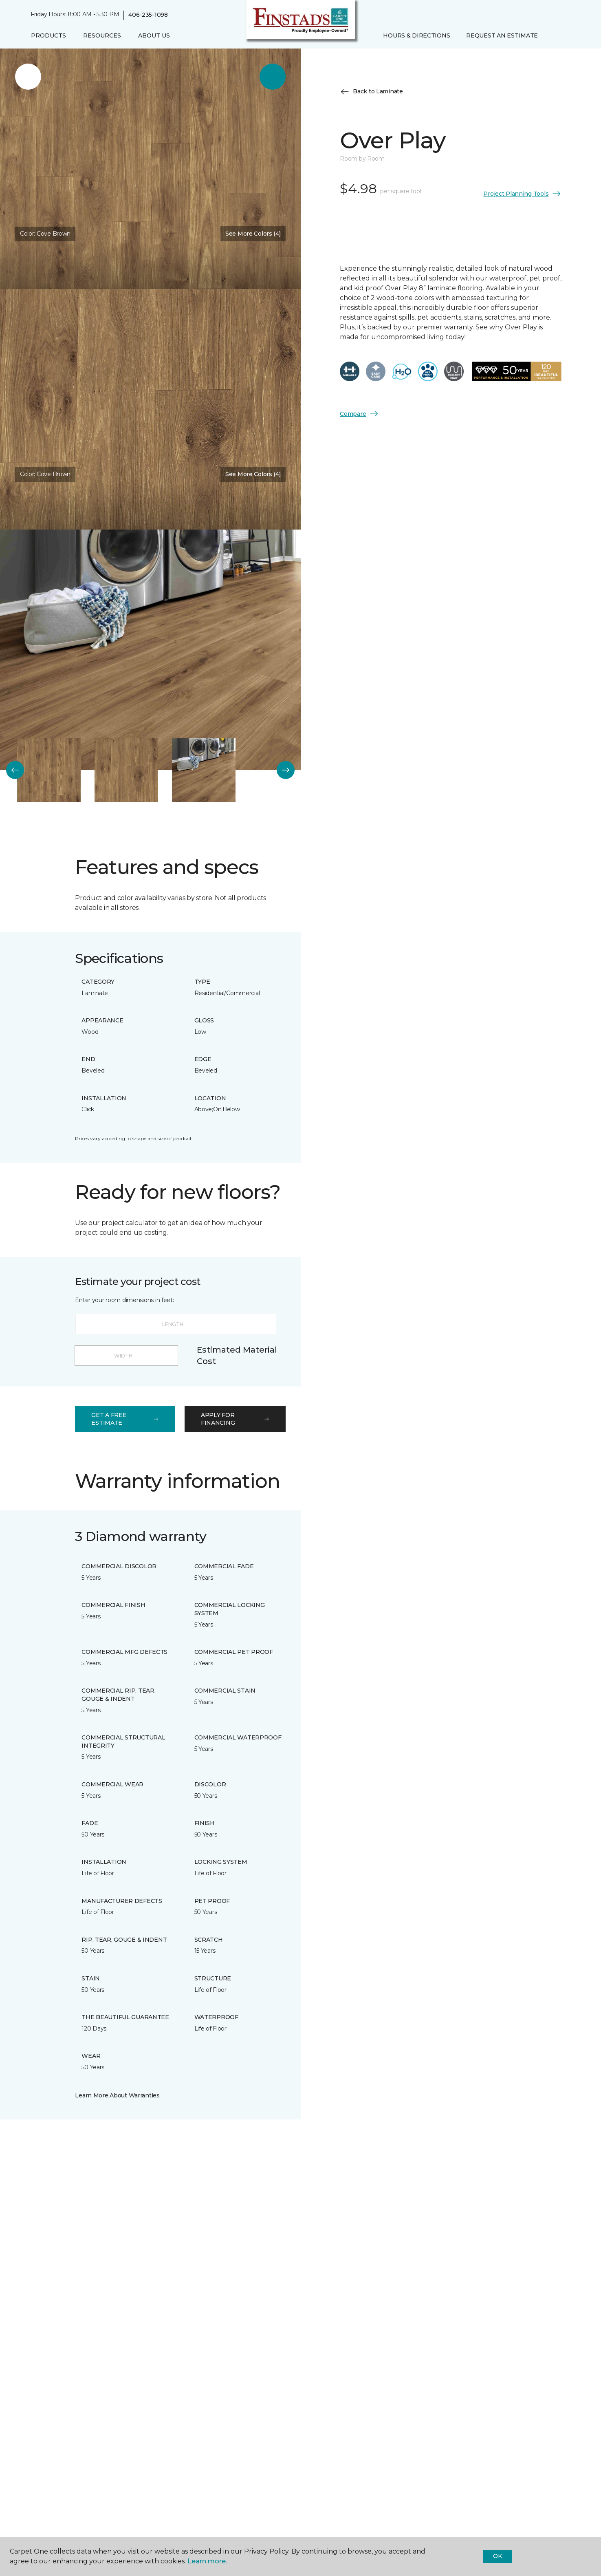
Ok (497, 2556)
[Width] (126, 1355)
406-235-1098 (148, 14)
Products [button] (48, 35)
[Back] (15, 770)
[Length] (175, 1324)
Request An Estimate (502, 35)
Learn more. (207, 2561)
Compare (359, 414)
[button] (552, 36)
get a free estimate (124, 1419)
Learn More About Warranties (117, 2095)
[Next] (286, 770)
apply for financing (235, 1419)
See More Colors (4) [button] (253, 233)
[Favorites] (562, 36)
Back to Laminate (371, 92)
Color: (45, 233)
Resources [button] (102, 35)
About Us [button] (154, 35)
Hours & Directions (416, 35)
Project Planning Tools (522, 194)
